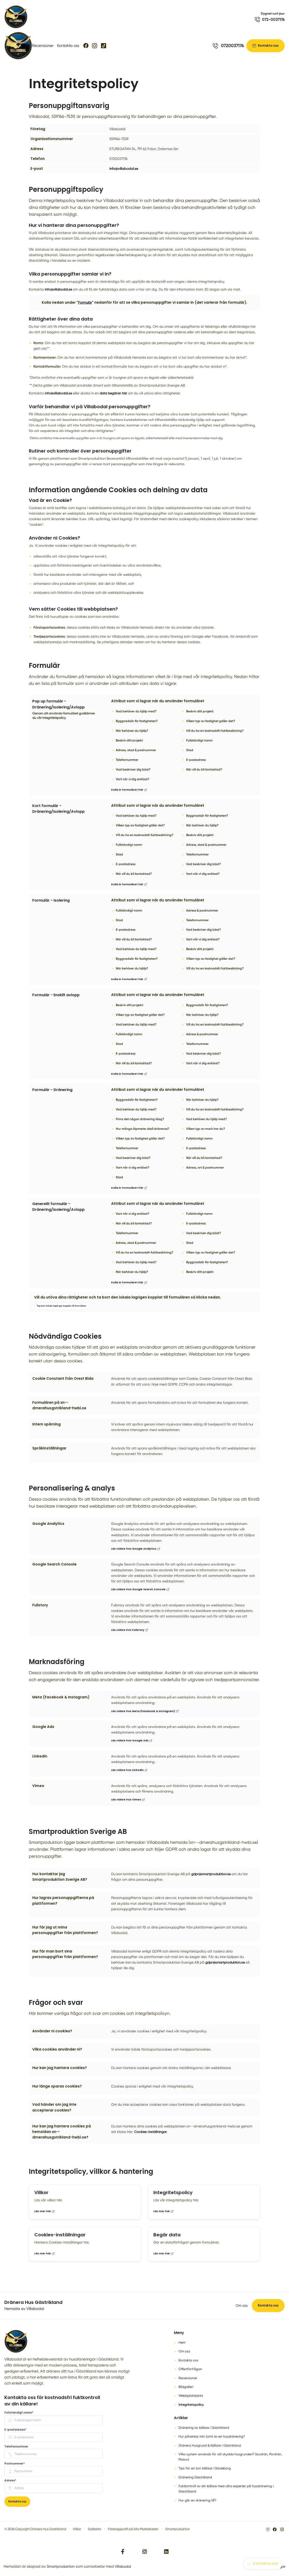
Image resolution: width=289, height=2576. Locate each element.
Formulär (85, 302)
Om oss (241, 2305)
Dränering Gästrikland (195, 2477)
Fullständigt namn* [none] (18, 2413)
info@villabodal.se (123, 169)
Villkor (77, 2529)
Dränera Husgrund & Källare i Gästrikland (210, 2445)
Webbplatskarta (191, 2396)
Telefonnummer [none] (16, 2447)
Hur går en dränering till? (197, 2500)
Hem (182, 2343)
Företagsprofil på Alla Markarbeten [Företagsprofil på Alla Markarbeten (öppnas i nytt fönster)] (133, 2529)
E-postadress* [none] (15, 2430)
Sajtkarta (94, 2529)
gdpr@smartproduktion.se (212, 1874)
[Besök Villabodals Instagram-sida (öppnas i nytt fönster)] (282, 2529)
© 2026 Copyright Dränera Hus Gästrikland (35, 2529)
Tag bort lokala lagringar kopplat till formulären (64, 1305)
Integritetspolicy (191, 2405)
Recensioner (43, 45)
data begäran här (116, 393)
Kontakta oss (68, 45)
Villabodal (125, 2566)
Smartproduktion (61, 2566)
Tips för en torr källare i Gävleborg (205, 2469)
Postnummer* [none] (14, 2463)
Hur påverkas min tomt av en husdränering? (212, 2436)
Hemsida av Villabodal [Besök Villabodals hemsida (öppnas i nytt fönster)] (24, 2309)
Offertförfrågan (190, 2369)
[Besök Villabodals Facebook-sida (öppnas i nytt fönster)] (274, 2529)
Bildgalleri (186, 2387)
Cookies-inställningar (151, 2132)
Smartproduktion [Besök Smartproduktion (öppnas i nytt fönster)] (178, 2529)
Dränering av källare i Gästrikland (204, 2428)
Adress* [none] (10, 2480)
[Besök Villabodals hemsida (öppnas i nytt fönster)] (267, 2529)
